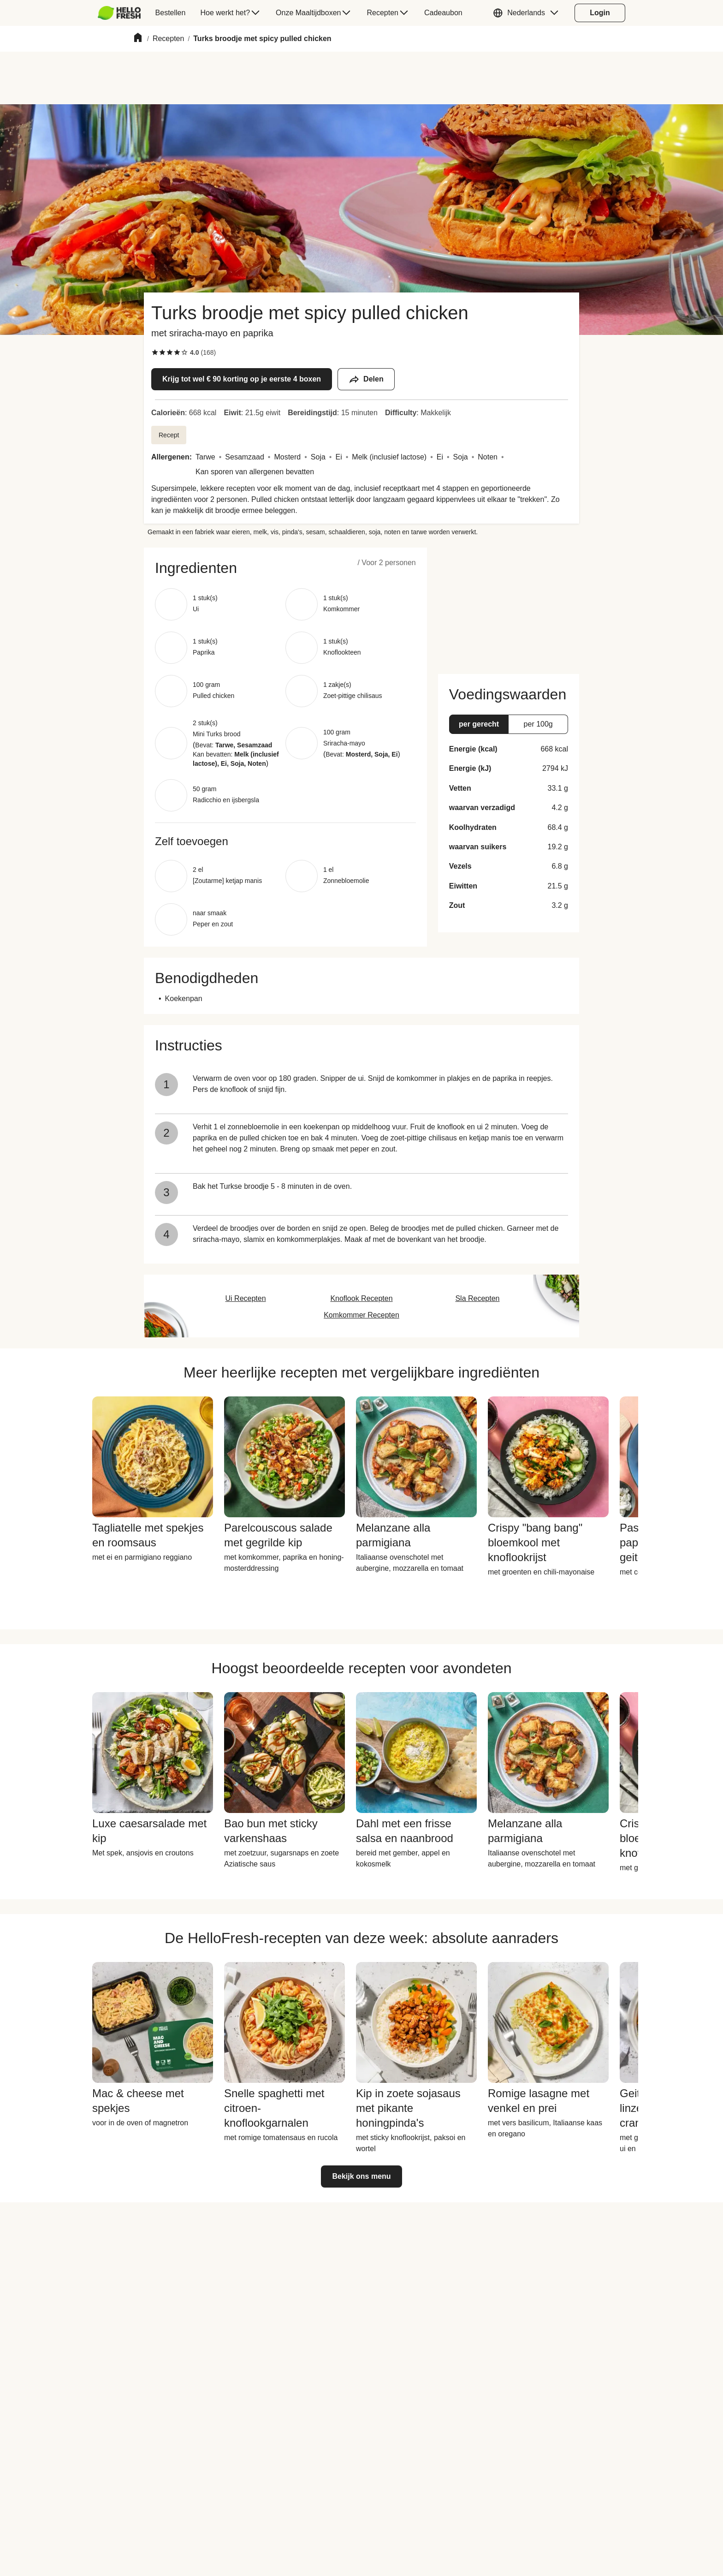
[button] (528, 13)
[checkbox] (155, 352)
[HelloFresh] (119, 13)
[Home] (137, 39)
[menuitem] (123, 13)
